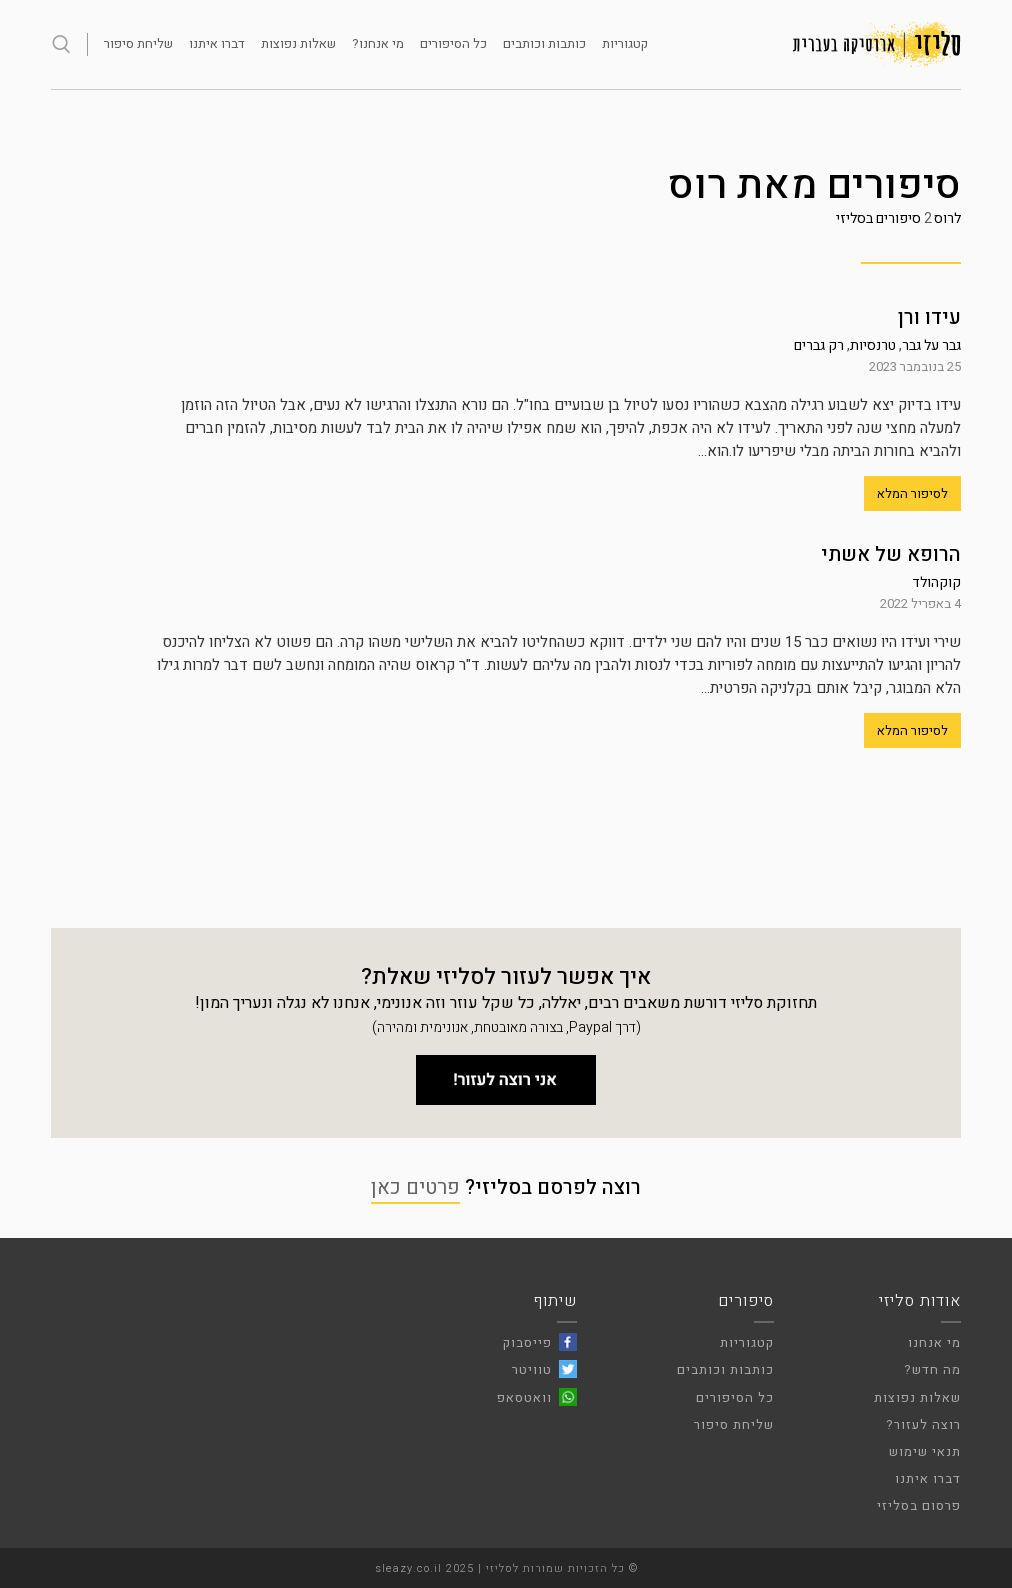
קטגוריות (625, 43)
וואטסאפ (524, 1397)
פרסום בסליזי (919, 1505)
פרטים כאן (415, 1187)
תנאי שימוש (925, 1451)
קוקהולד (936, 582)
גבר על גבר (931, 345)
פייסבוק (527, 1342)
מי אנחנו (934, 1342)
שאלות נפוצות (298, 43)
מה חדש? (932, 1369)
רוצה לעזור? (923, 1424)
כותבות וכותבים (544, 43)
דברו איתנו (217, 43)
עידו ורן (929, 317)
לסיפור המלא (912, 493)
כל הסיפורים (453, 43)
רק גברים (819, 345)
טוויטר (532, 1369)
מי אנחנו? (378, 43)
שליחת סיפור (138, 43)
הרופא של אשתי (891, 554)
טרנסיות (873, 345)
